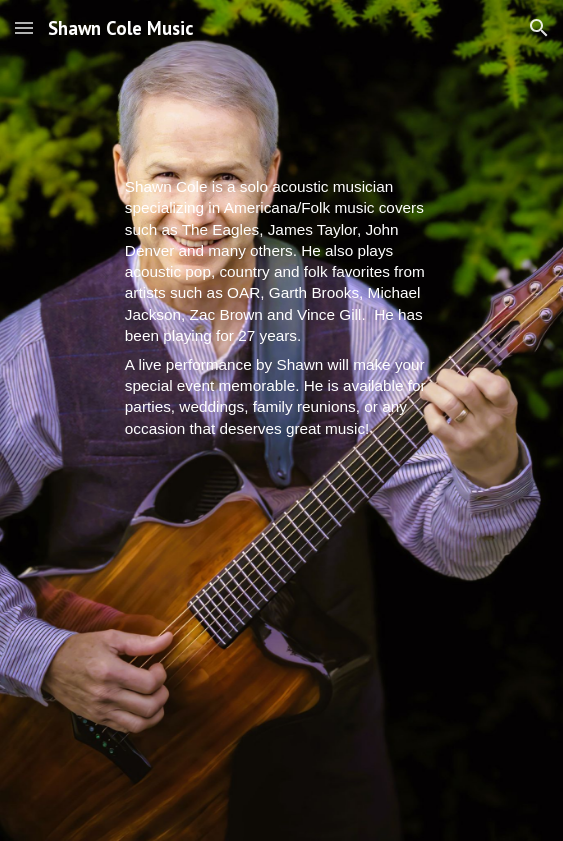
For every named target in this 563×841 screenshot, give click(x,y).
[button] (24, 27)
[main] (281, 307)
